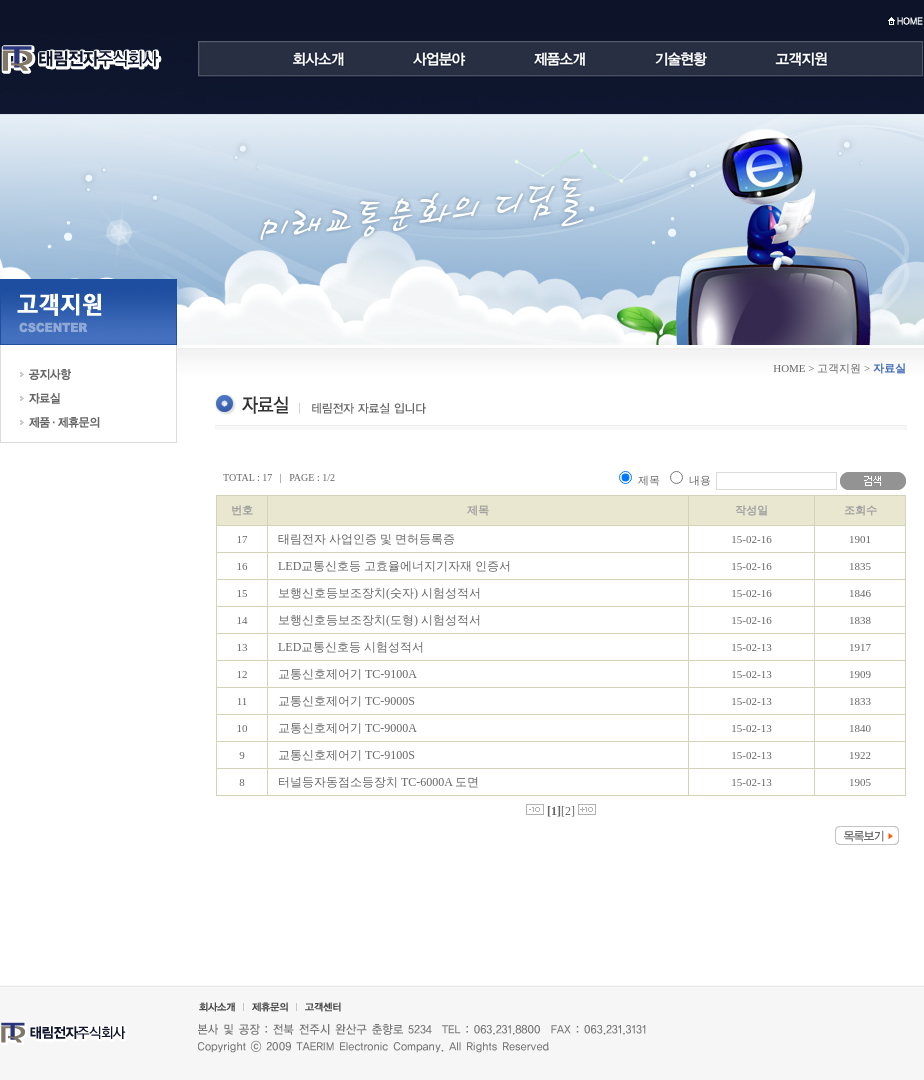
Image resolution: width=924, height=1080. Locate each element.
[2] (568, 811)
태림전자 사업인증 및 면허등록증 (366, 539)
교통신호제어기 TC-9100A (347, 674)
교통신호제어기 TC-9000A (347, 728)
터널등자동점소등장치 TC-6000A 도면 (378, 782)
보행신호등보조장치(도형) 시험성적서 (379, 620)
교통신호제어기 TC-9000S (346, 701)
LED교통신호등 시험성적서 (351, 647)
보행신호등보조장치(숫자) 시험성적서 (379, 593)
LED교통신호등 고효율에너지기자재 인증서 (394, 566)
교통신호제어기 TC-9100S (346, 755)
